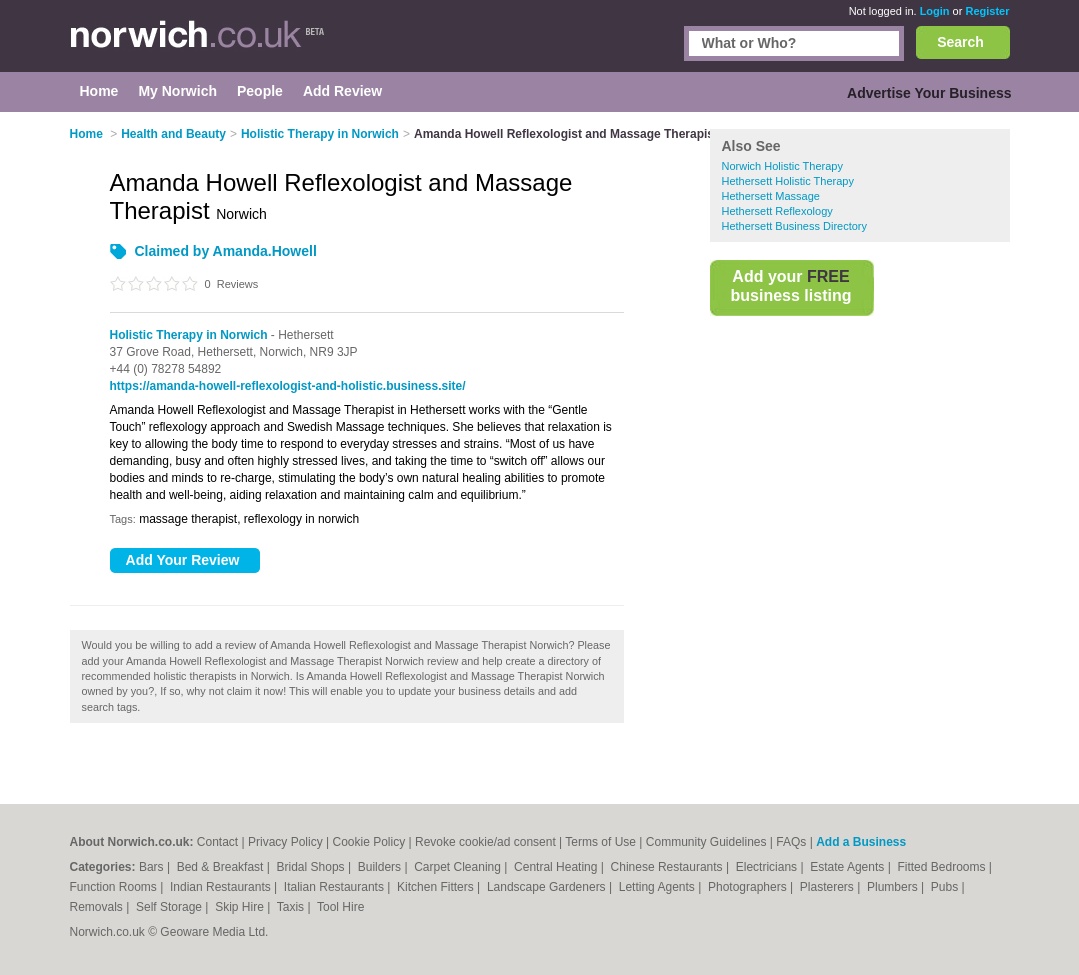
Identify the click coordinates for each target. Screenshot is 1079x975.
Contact (217, 842)
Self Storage (170, 907)
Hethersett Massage (771, 196)
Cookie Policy (368, 842)
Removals (98, 907)
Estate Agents (848, 867)
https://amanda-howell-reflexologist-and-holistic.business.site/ (288, 386)
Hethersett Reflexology (777, 211)
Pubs (946, 887)
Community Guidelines (706, 842)
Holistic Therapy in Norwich (189, 335)
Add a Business (861, 842)
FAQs (791, 842)
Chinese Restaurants (668, 867)
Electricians (768, 867)
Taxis (292, 907)
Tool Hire (340, 907)
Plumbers (894, 887)
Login (935, 11)
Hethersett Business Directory (795, 226)
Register (987, 11)
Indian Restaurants (222, 887)
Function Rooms (115, 887)
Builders (381, 867)
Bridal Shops (312, 867)
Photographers (749, 887)
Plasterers (828, 887)
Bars (153, 867)
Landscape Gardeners (548, 887)
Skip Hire (241, 907)
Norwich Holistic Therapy (782, 166)
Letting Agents (658, 887)
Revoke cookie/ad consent (485, 842)
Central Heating (557, 867)
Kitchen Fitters (437, 887)
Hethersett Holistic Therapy (788, 181)
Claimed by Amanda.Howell (226, 251)
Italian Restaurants (335, 887)
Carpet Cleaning (459, 867)
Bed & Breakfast (222, 867)
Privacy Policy (285, 842)
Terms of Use (600, 842)
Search (960, 42)
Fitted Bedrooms (942, 867)
